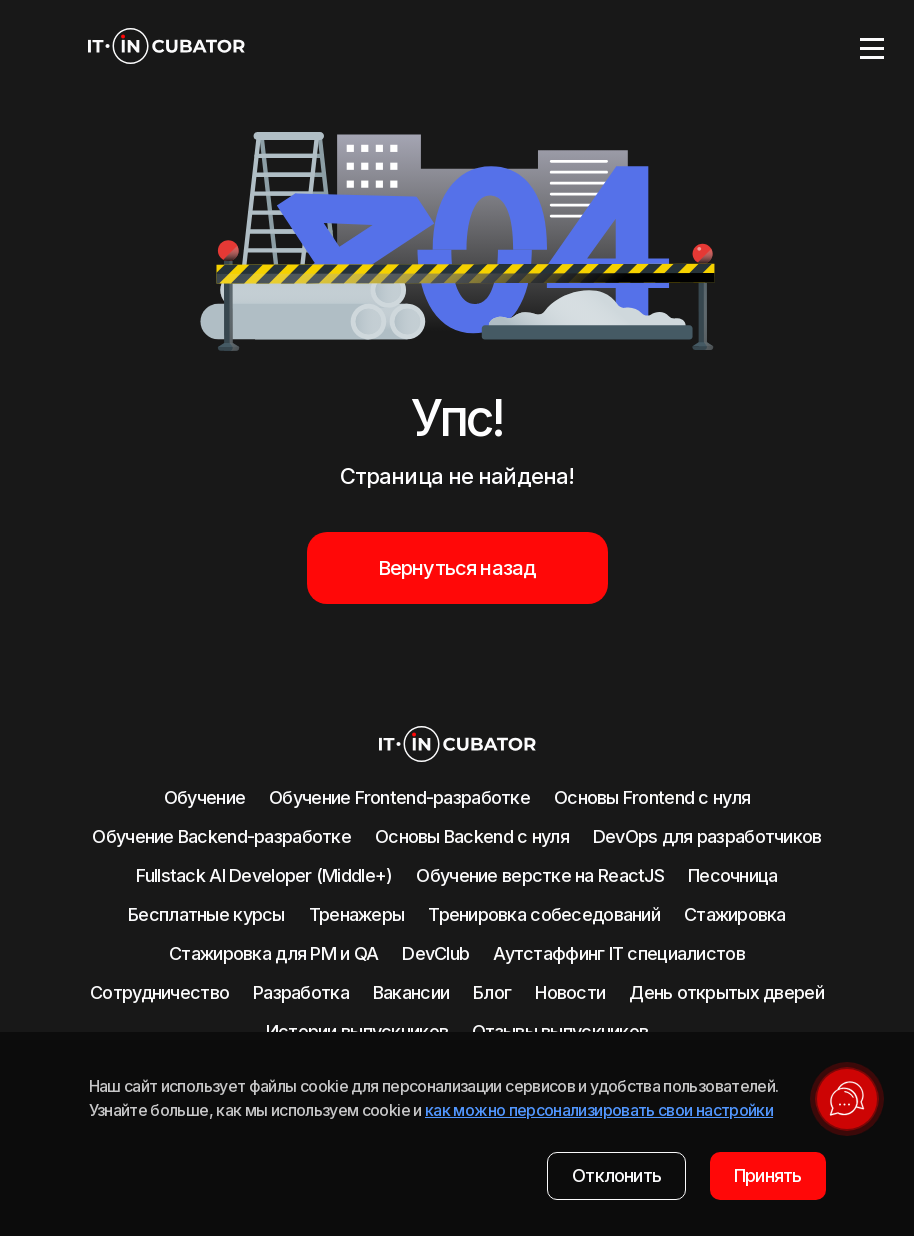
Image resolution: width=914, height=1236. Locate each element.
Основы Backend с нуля (472, 836)
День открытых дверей (726, 992)
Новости (570, 992)
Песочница (733, 875)
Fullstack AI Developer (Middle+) (264, 875)
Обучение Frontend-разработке (399, 797)
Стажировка (735, 914)
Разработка (301, 992)
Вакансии (411, 992)
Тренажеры (357, 914)
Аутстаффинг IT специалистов (619, 953)
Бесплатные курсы (206, 914)
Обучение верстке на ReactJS (540, 875)
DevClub (435, 953)
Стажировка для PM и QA (273, 953)
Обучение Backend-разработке (221, 836)
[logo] (166, 48)
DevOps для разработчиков (707, 836)
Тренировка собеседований (544, 914)
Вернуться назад (457, 568)
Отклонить (616, 1175)
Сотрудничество (159, 992)
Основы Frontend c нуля (652, 797)
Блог (492, 992)
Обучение (204, 797)
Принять (767, 1175)
